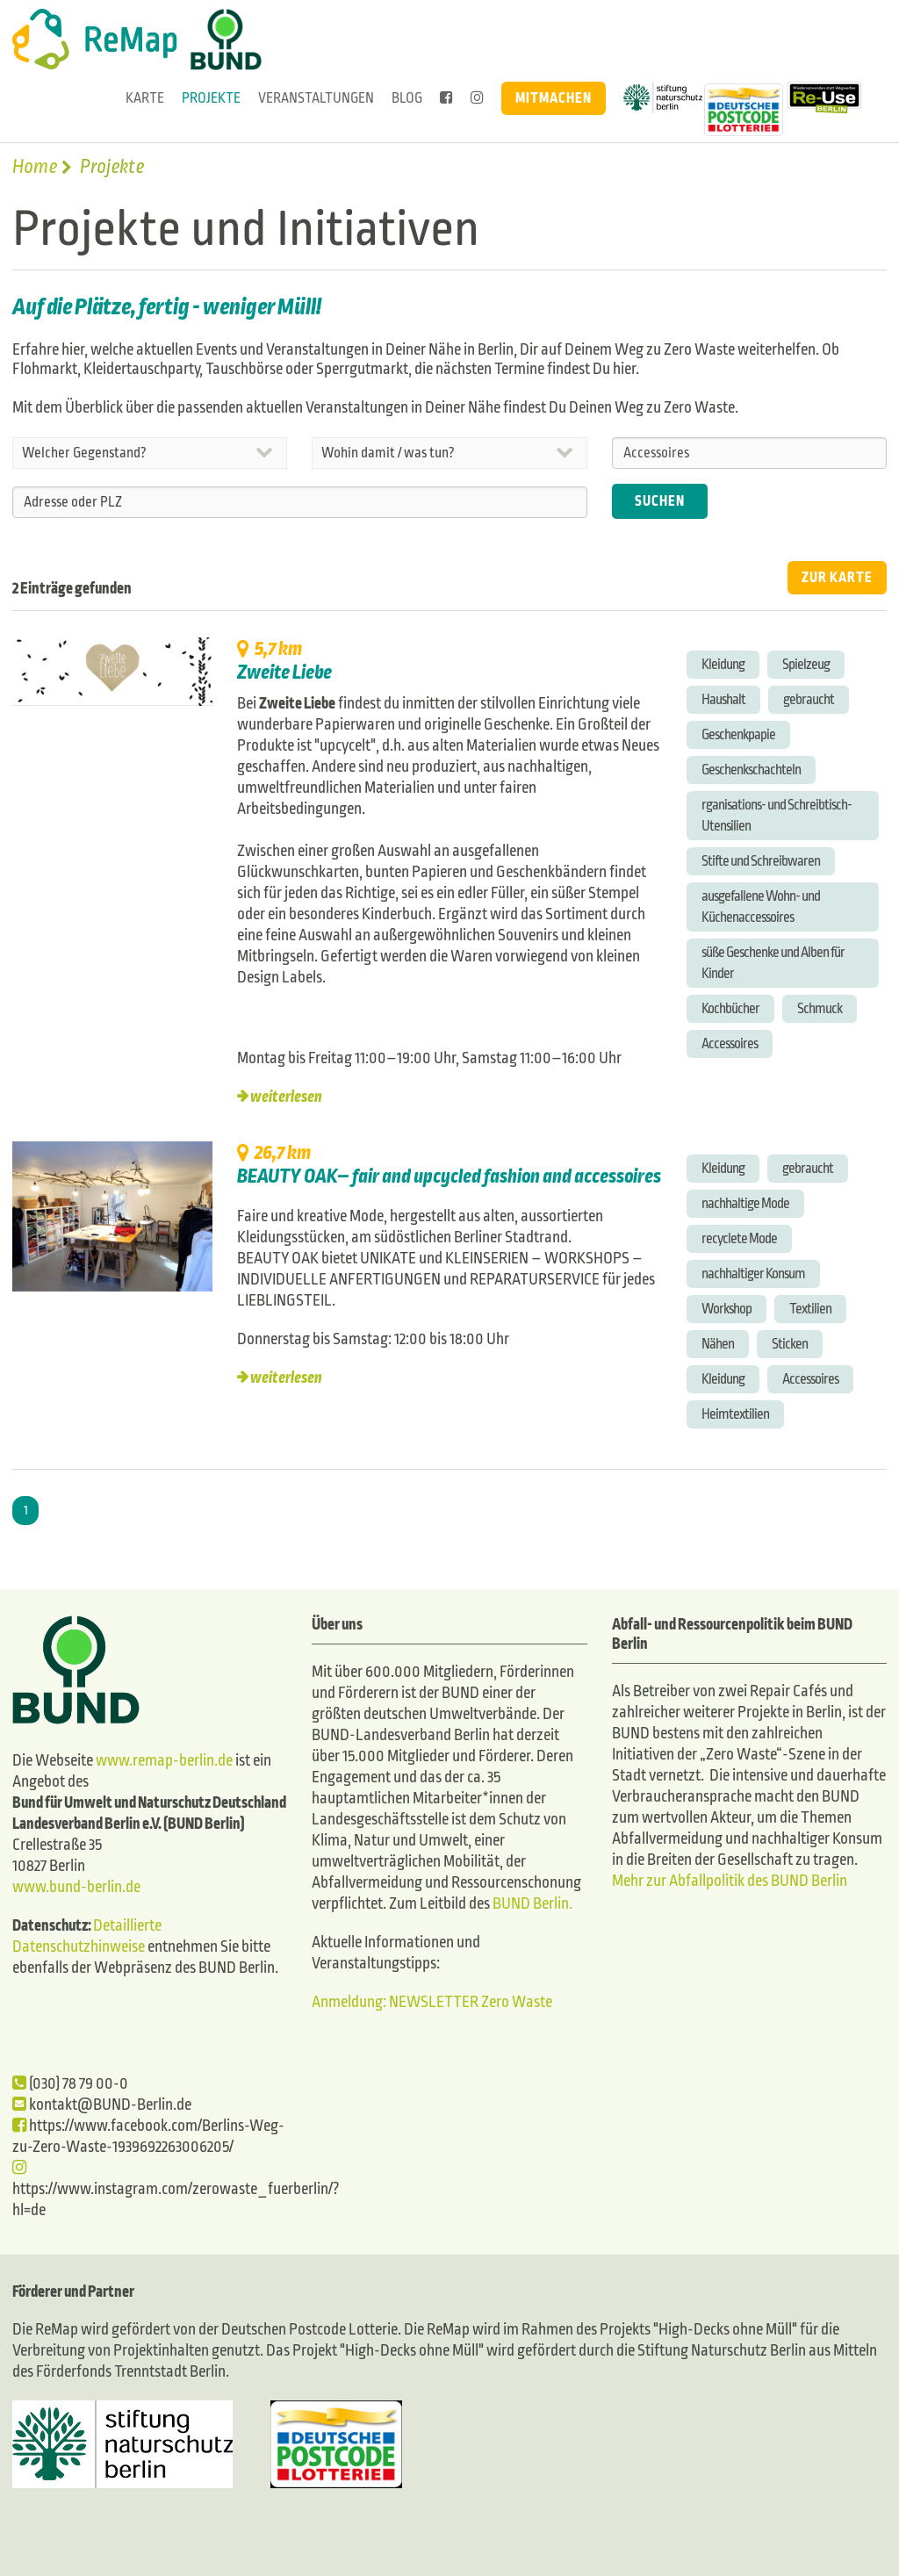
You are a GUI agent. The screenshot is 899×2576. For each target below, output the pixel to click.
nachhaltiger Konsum (753, 1273)
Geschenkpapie (738, 734)
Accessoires (729, 1043)
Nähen (717, 1343)
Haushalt (723, 699)
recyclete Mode (739, 1238)
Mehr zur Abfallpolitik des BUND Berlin (729, 1881)
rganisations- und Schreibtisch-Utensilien (776, 815)
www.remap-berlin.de (164, 1760)
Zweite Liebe (284, 672)
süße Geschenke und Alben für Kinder (773, 963)
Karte (145, 97)
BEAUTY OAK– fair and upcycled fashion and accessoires (449, 1176)
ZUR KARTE (837, 577)
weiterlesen (286, 1097)
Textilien (810, 1308)
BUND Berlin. (532, 1904)
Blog (407, 97)
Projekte (211, 97)
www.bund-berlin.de (76, 1887)
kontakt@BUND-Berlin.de (101, 2105)
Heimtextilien (735, 1414)
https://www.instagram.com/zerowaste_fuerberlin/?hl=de (176, 2189)
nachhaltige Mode (745, 1203)
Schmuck (819, 1008)
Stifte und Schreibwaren (760, 860)
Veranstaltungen (316, 97)
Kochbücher (730, 1008)
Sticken (790, 1343)
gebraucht (808, 699)
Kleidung (722, 664)
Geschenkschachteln (751, 769)
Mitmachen (553, 97)
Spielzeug (806, 664)
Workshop (726, 1308)
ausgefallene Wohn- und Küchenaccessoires (760, 907)
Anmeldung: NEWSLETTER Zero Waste (432, 2002)
